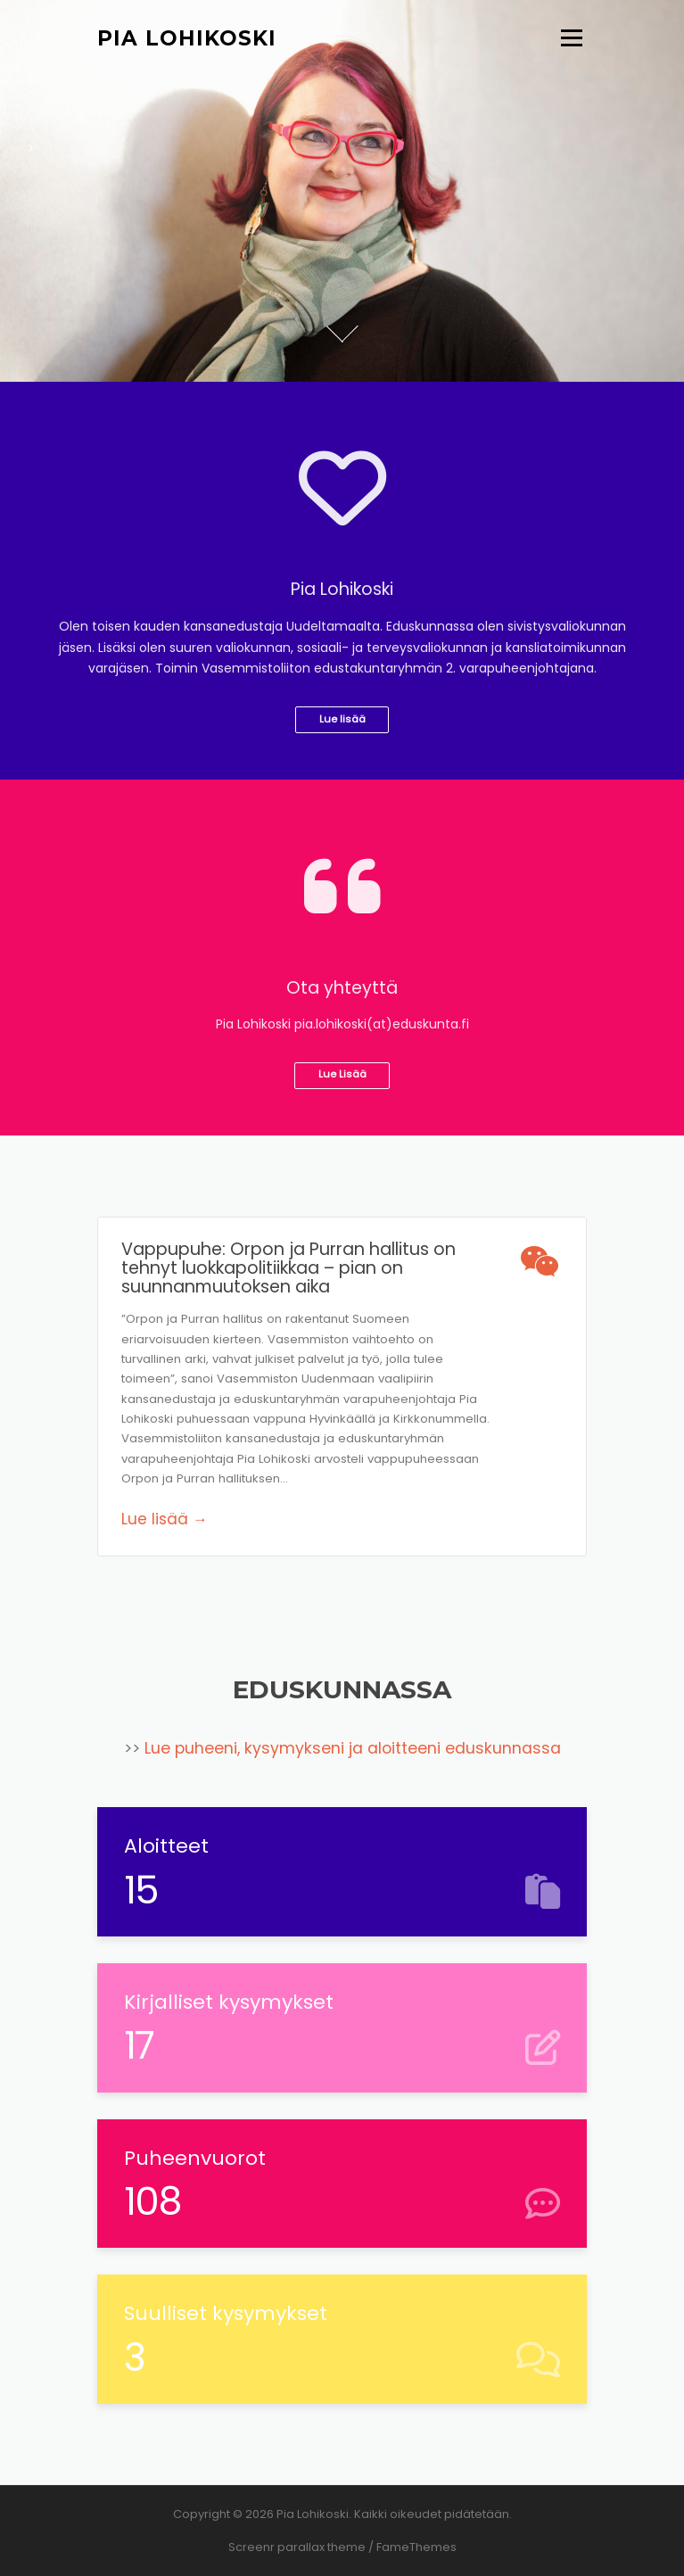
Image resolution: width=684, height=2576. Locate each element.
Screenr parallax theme (297, 2547)
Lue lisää (342, 719)
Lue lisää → (164, 1519)
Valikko (571, 37)
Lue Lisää (342, 1074)
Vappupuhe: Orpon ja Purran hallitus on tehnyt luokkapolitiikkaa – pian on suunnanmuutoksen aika (288, 1268)
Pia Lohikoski (186, 37)
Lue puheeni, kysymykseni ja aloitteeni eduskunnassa (352, 1748)
